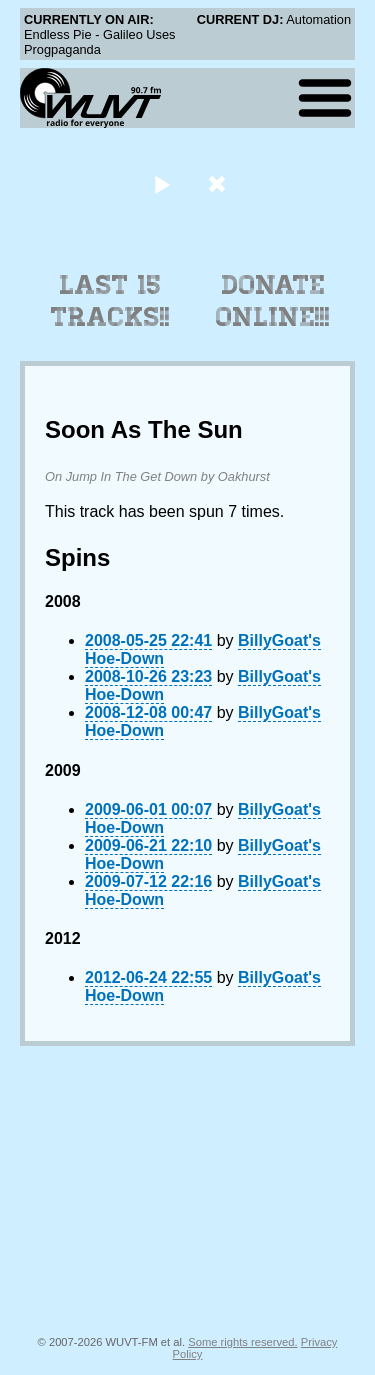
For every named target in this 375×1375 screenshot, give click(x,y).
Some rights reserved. (242, 1342)
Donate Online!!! (273, 301)
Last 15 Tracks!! (110, 301)
